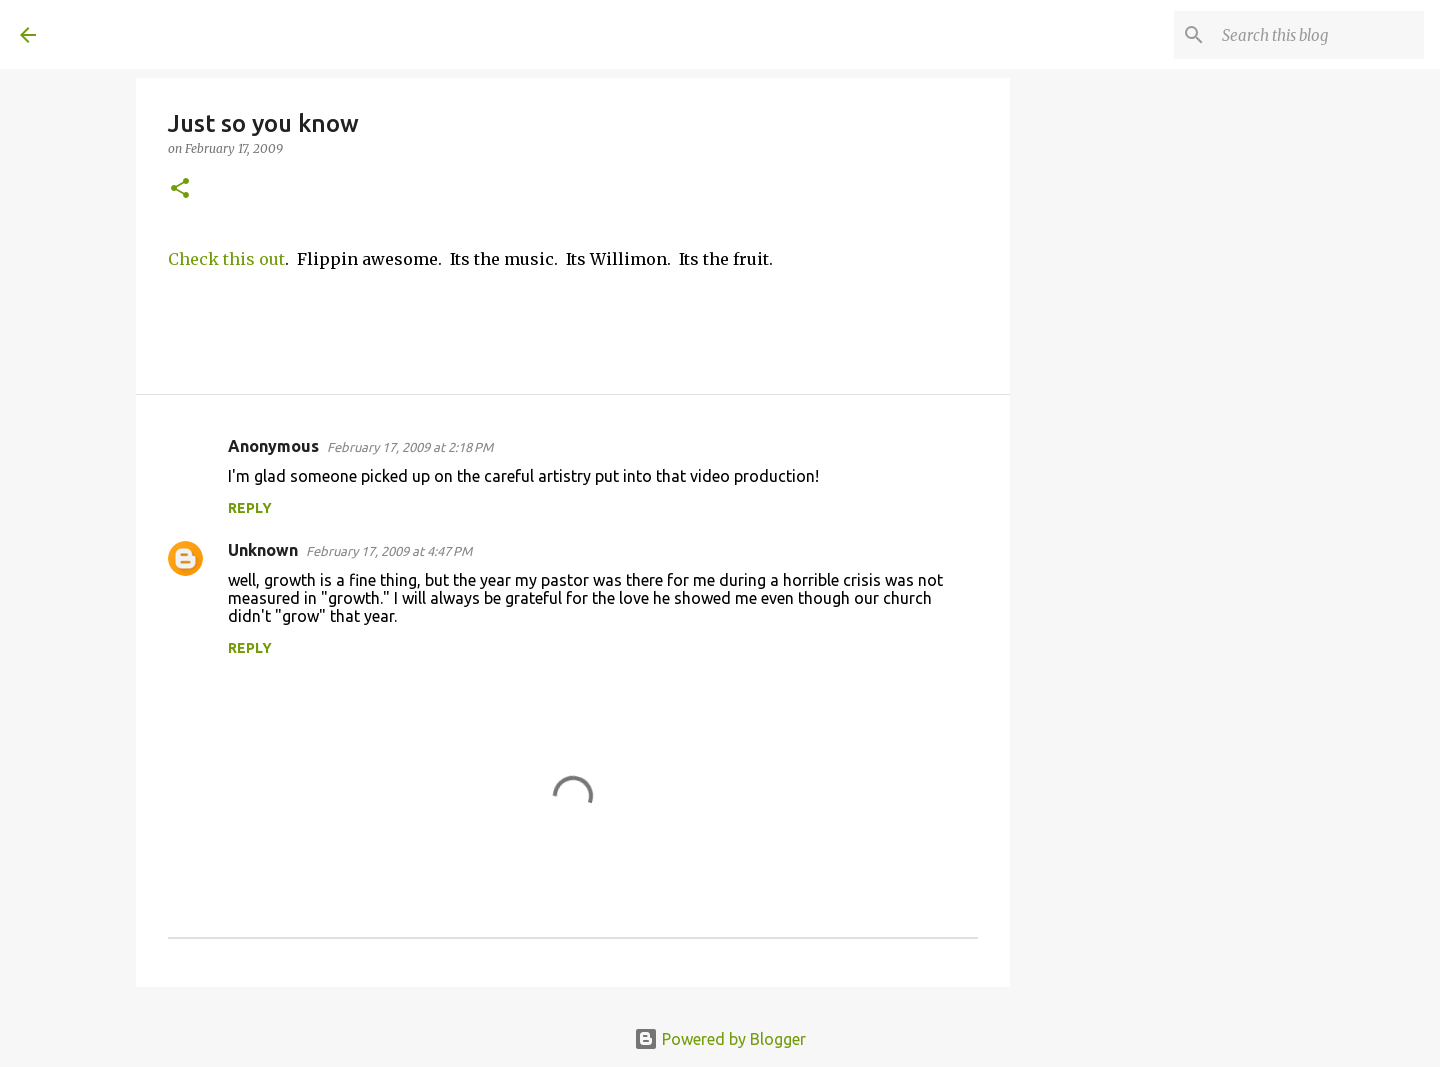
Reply (250, 508)
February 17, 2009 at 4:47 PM (389, 551)
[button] (180, 189)
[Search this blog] (1319, 35)
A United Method (182, 34)
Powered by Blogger (720, 1039)
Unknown (263, 550)
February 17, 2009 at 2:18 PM (410, 447)
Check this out (226, 259)
